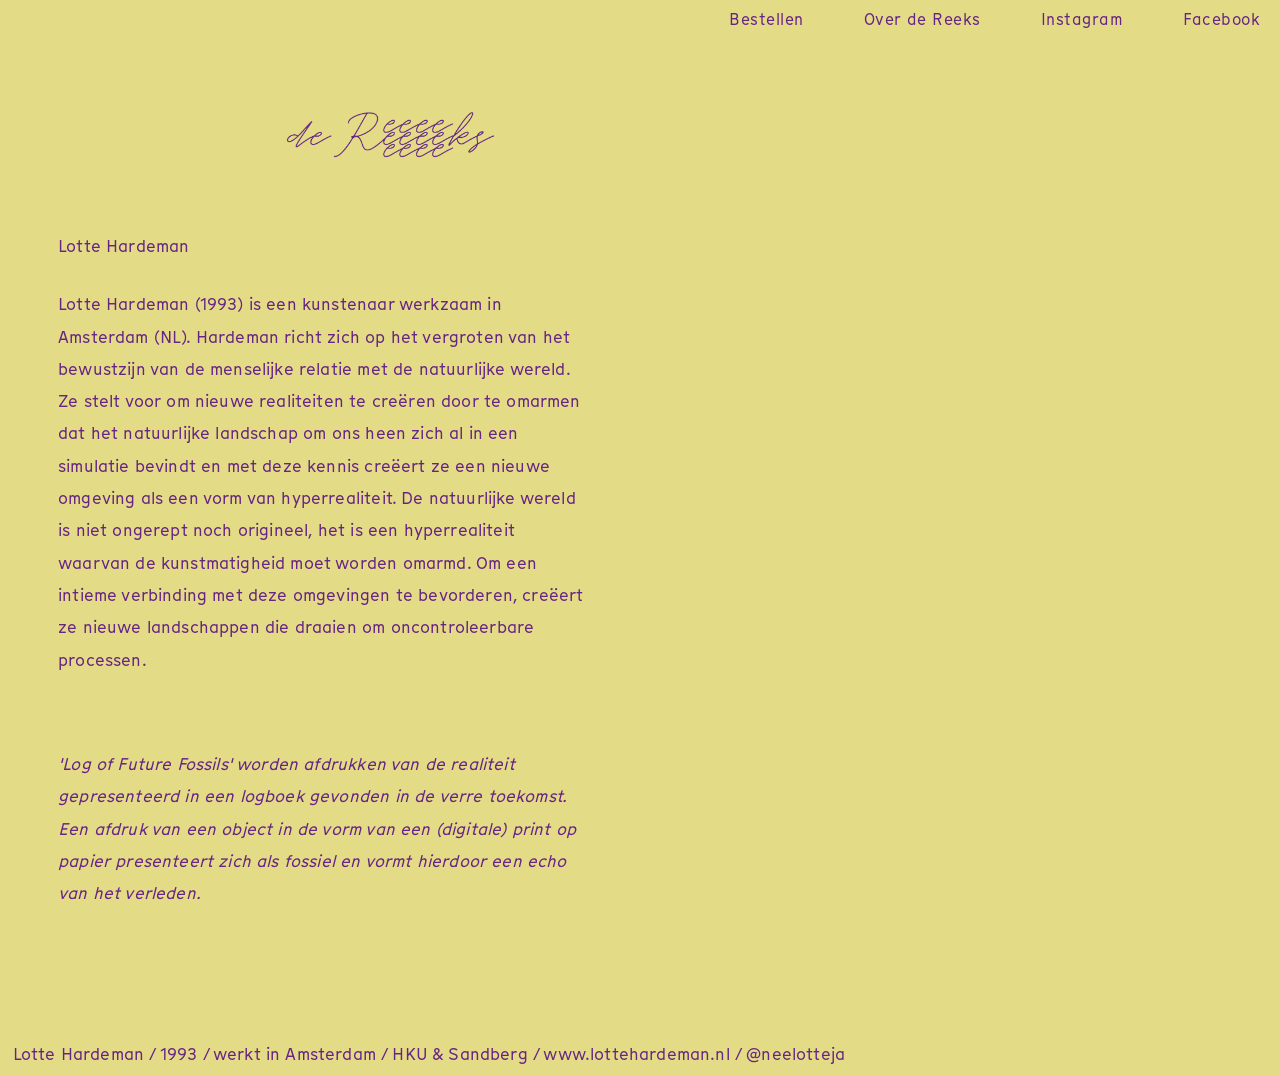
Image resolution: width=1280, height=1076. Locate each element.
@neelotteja (795, 1054)
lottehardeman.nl (660, 1054)
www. (566, 1054)
